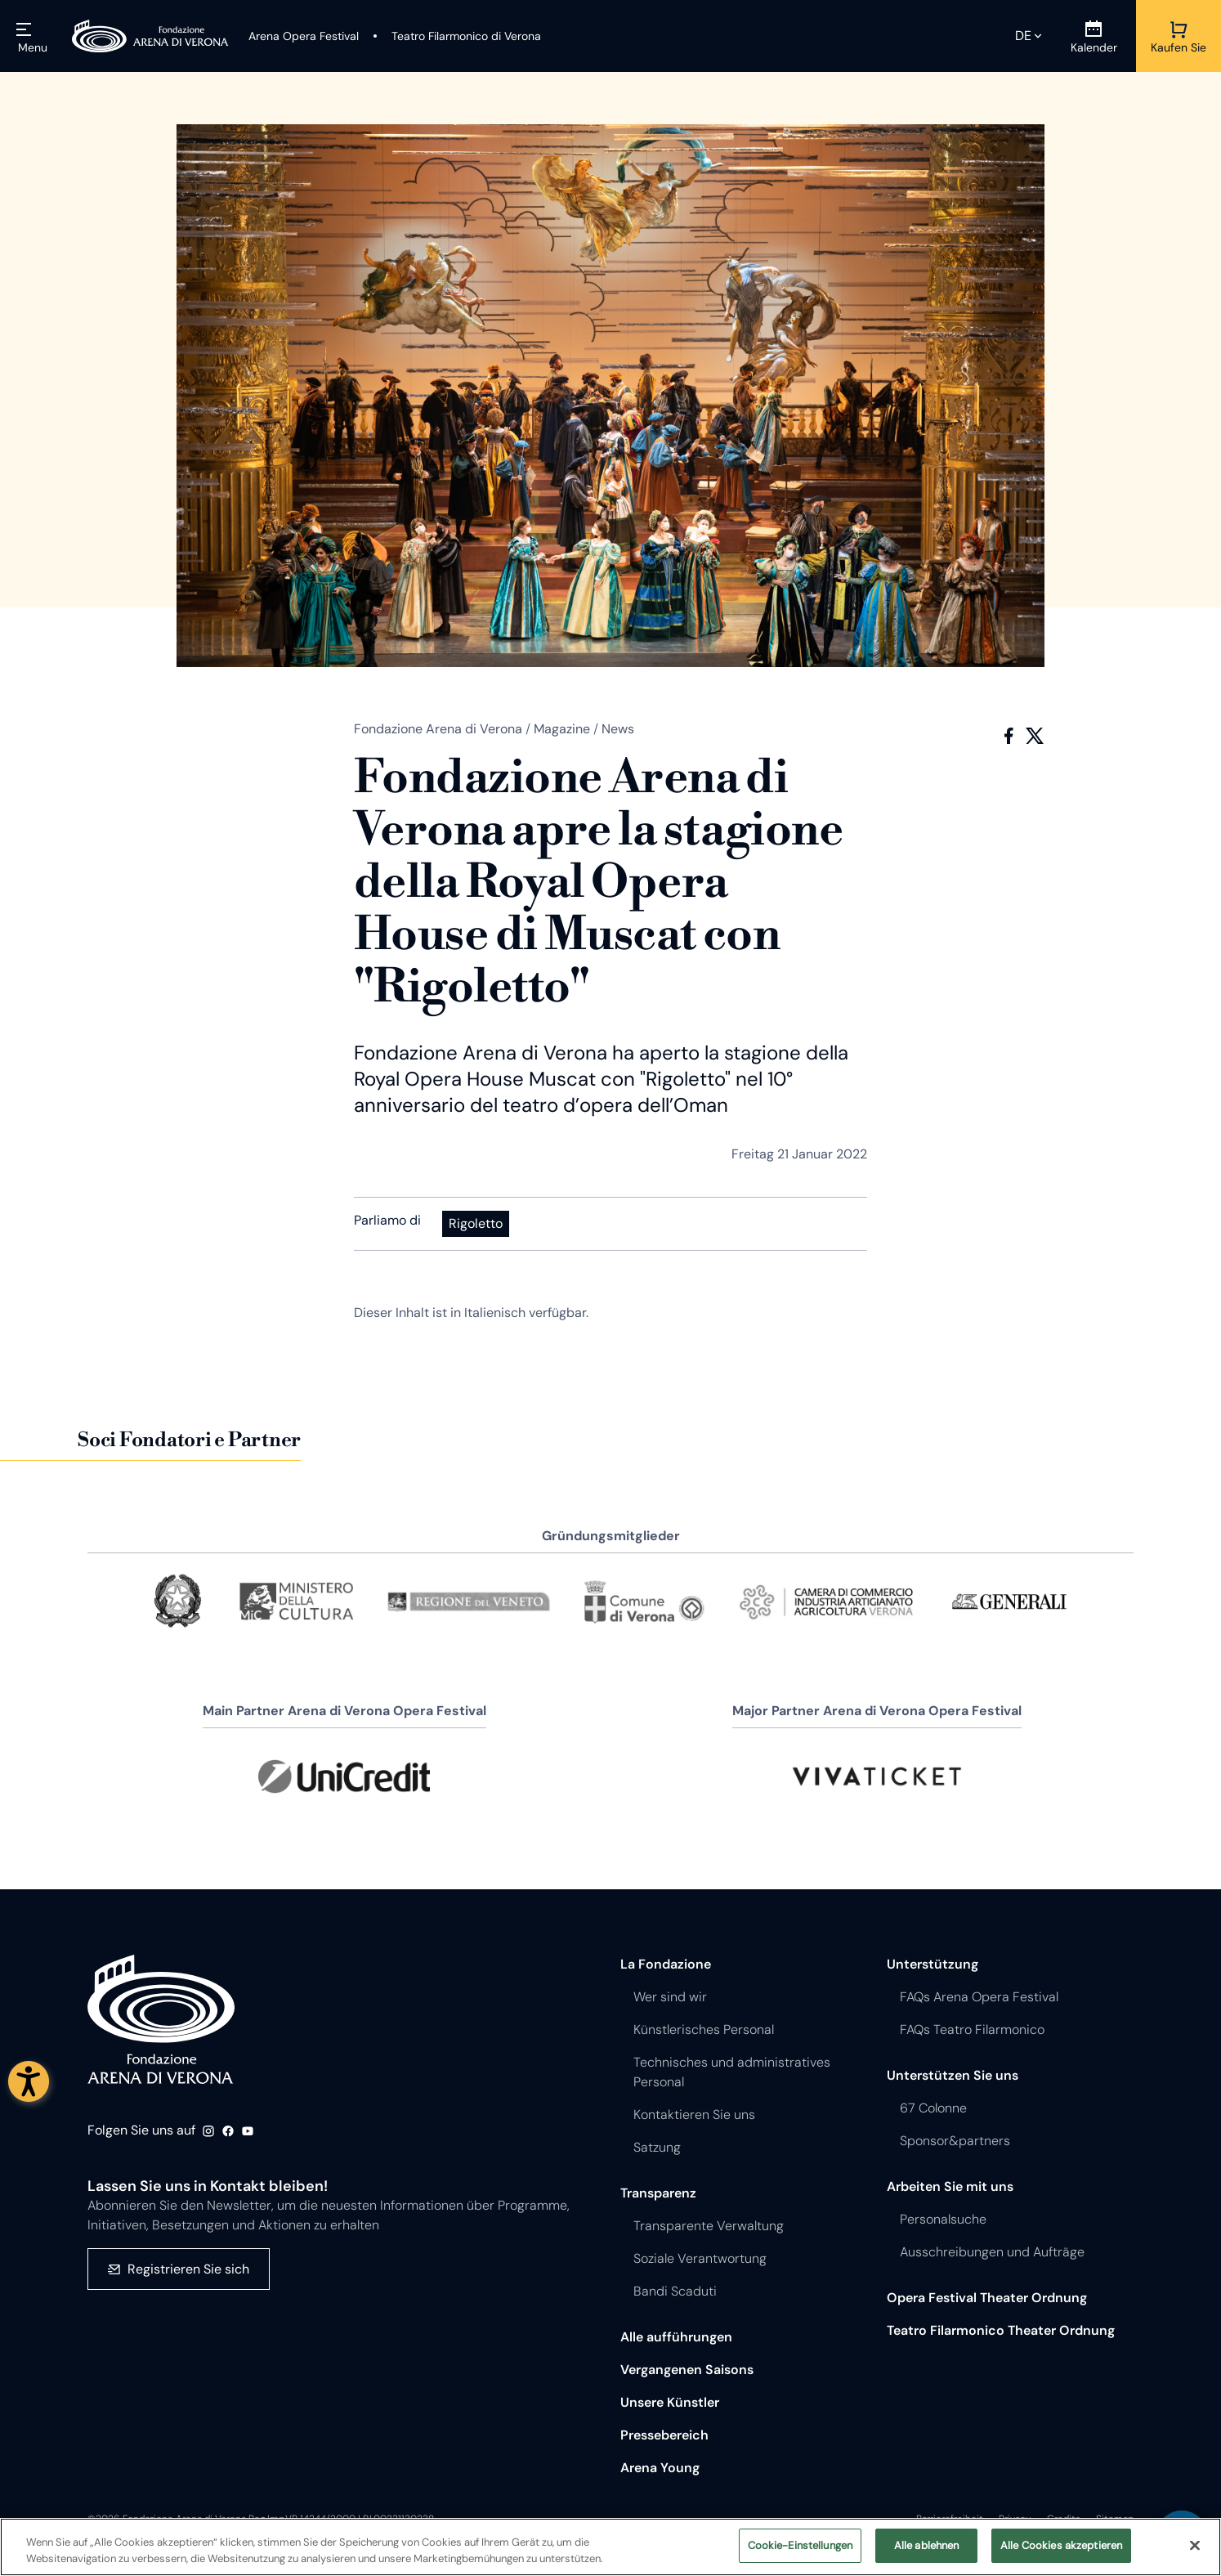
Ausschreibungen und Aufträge (992, 2251)
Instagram (208, 2131)
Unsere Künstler (669, 2402)
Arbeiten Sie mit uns (950, 2186)
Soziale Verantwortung (700, 2258)
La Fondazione (665, 1964)
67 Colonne (933, 2108)
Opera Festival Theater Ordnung (987, 2297)
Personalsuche (943, 2219)
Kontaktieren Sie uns (694, 2114)
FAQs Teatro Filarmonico (972, 2029)
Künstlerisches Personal (703, 2029)
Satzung (657, 2147)
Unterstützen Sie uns (952, 2075)
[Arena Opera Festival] (303, 36)
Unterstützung (932, 1964)
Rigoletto (476, 1223)
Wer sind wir (670, 1996)
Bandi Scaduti (675, 2291)
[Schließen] (1195, 2545)
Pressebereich (664, 2435)
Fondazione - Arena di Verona (161, 2020)
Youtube (247, 2131)
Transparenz (658, 2193)
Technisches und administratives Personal (731, 2072)
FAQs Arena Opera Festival (979, 1996)
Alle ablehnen (926, 2546)
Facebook (1008, 736)
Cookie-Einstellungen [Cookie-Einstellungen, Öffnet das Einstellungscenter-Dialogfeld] (800, 2546)
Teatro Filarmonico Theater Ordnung (1001, 2330)
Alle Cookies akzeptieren (1061, 2546)
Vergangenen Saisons (687, 2369)
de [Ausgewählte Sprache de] (1023, 35)
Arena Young (660, 2467)
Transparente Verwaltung (708, 2225)
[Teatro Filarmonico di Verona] (456, 36)
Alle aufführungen (676, 2336)
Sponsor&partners (955, 2140)
